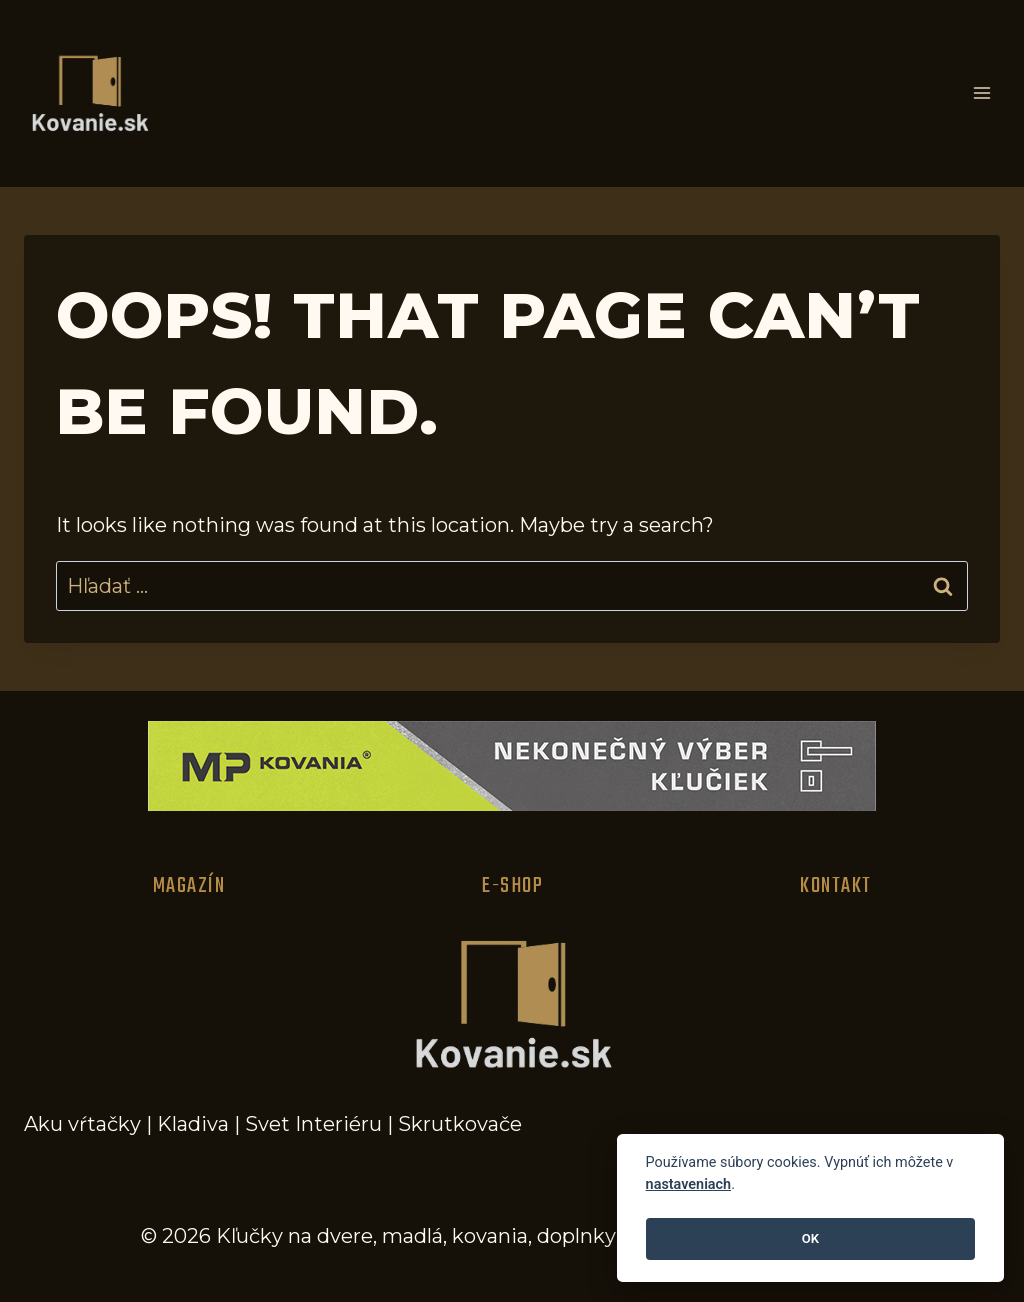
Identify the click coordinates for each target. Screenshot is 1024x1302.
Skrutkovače (460, 1124)
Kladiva (193, 1124)
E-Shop (512, 886)
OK (810, 1238)
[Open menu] (981, 93)
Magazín (189, 886)
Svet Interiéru (313, 1124)
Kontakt (836, 886)
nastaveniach (689, 1184)
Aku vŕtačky (82, 1124)
